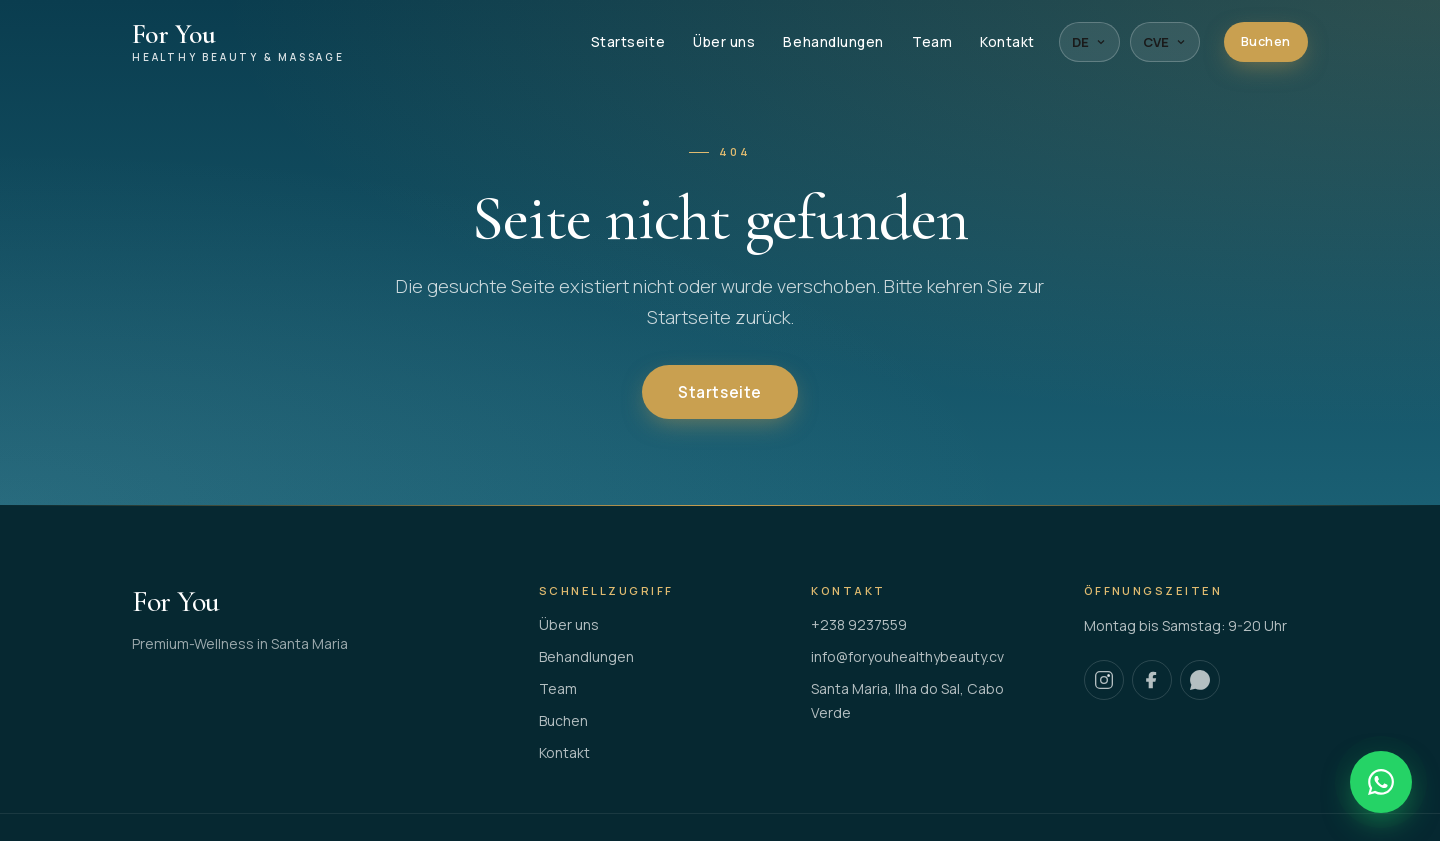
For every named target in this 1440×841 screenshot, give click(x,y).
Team (932, 42)
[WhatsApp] (1200, 680)
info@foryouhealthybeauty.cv (907, 656)
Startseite (628, 42)
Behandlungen (833, 42)
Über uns (724, 42)
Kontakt (1007, 42)
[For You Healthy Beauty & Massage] (238, 42)
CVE (1165, 42)
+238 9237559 (859, 624)
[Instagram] (1104, 680)
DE (1089, 42)
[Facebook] (1152, 680)
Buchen (1266, 41)
